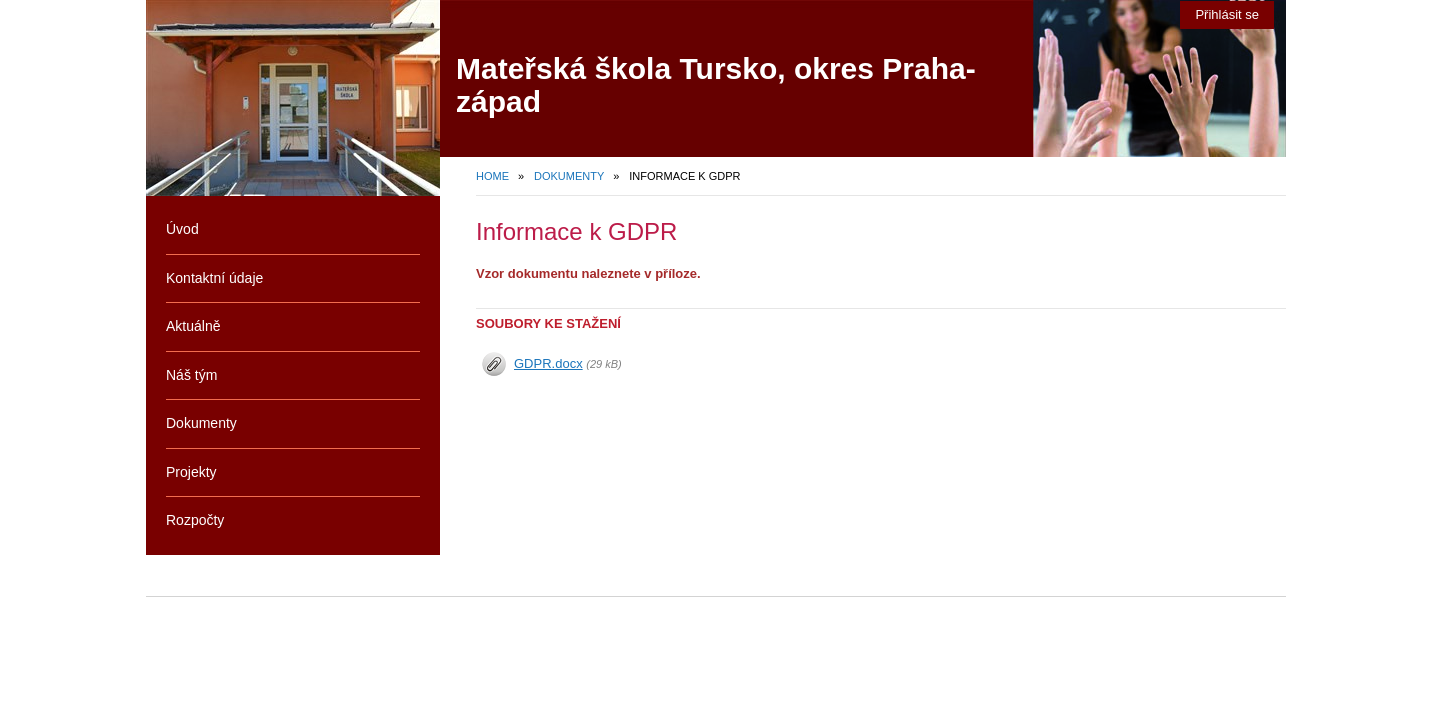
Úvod (182, 229)
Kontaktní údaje (214, 278)
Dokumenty (569, 176)
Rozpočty (195, 520)
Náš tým (191, 375)
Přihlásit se (1227, 14)
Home (492, 176)
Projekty (191, 472)
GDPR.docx (548, 363)
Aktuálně (193, 326)
